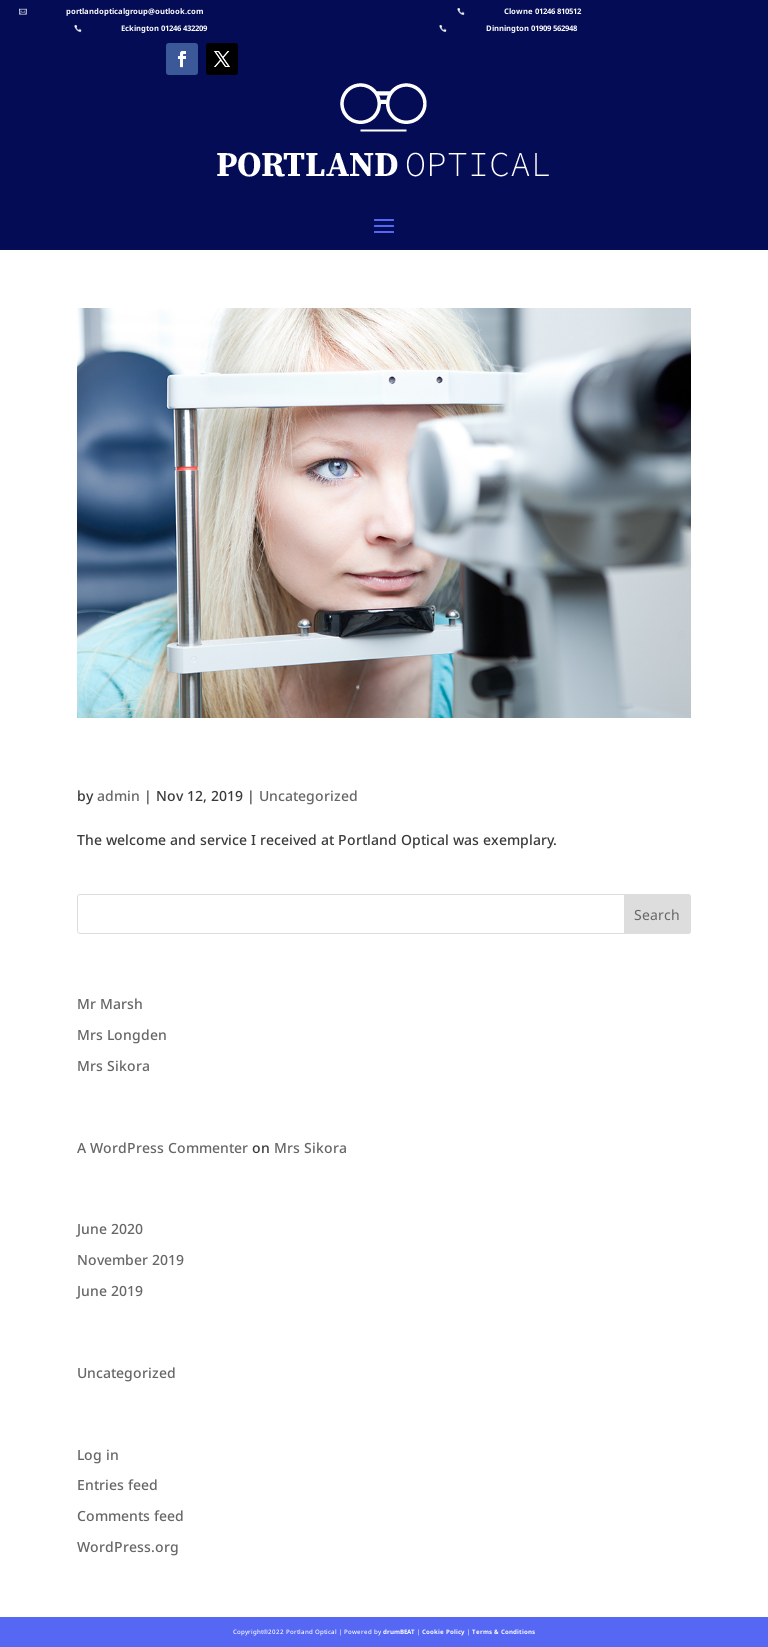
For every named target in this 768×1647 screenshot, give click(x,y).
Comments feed (130, 1515)
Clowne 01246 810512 (542, 11)
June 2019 (110, 1290)
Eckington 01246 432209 (164, 28)
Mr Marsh (110, 1003)
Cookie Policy (442, 1631)
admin (118, 795)
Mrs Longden (162, 761)
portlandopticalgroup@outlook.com (134, 11)
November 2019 (130, 1259)
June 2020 (110, 1228)
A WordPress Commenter (162, 1147)
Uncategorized (308, 795)
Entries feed (117, 1484)
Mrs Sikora (113, 1065)
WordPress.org (128, 1546)
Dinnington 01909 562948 (531, 28)
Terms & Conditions (503, 1631)
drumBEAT (399, 1631)
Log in (98, 1454)
